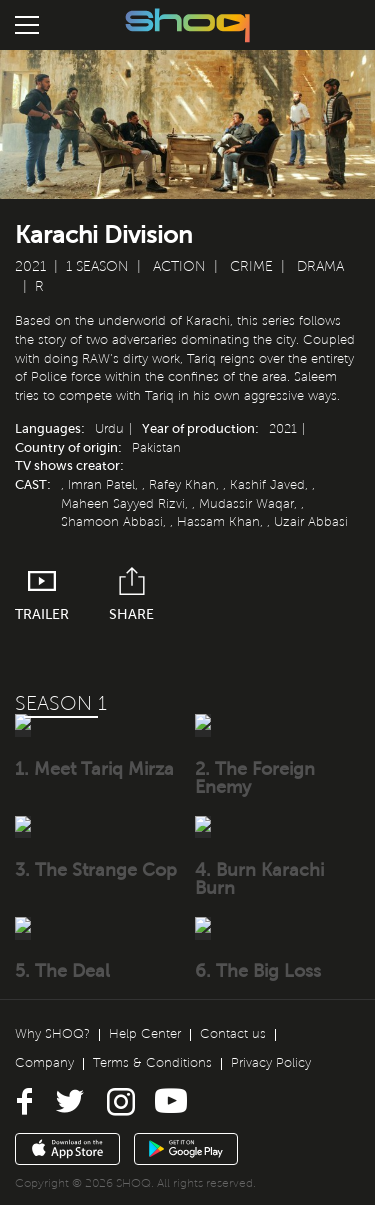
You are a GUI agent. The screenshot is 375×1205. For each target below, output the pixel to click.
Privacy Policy (271, 1061)
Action (179, 266)
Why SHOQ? (52, 1033)
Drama (320, 266)
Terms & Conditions (152, 1061)
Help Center (145, 1033)
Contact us (233, 1033)
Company (44, 1061)
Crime (251, 266)
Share (131, 594)
